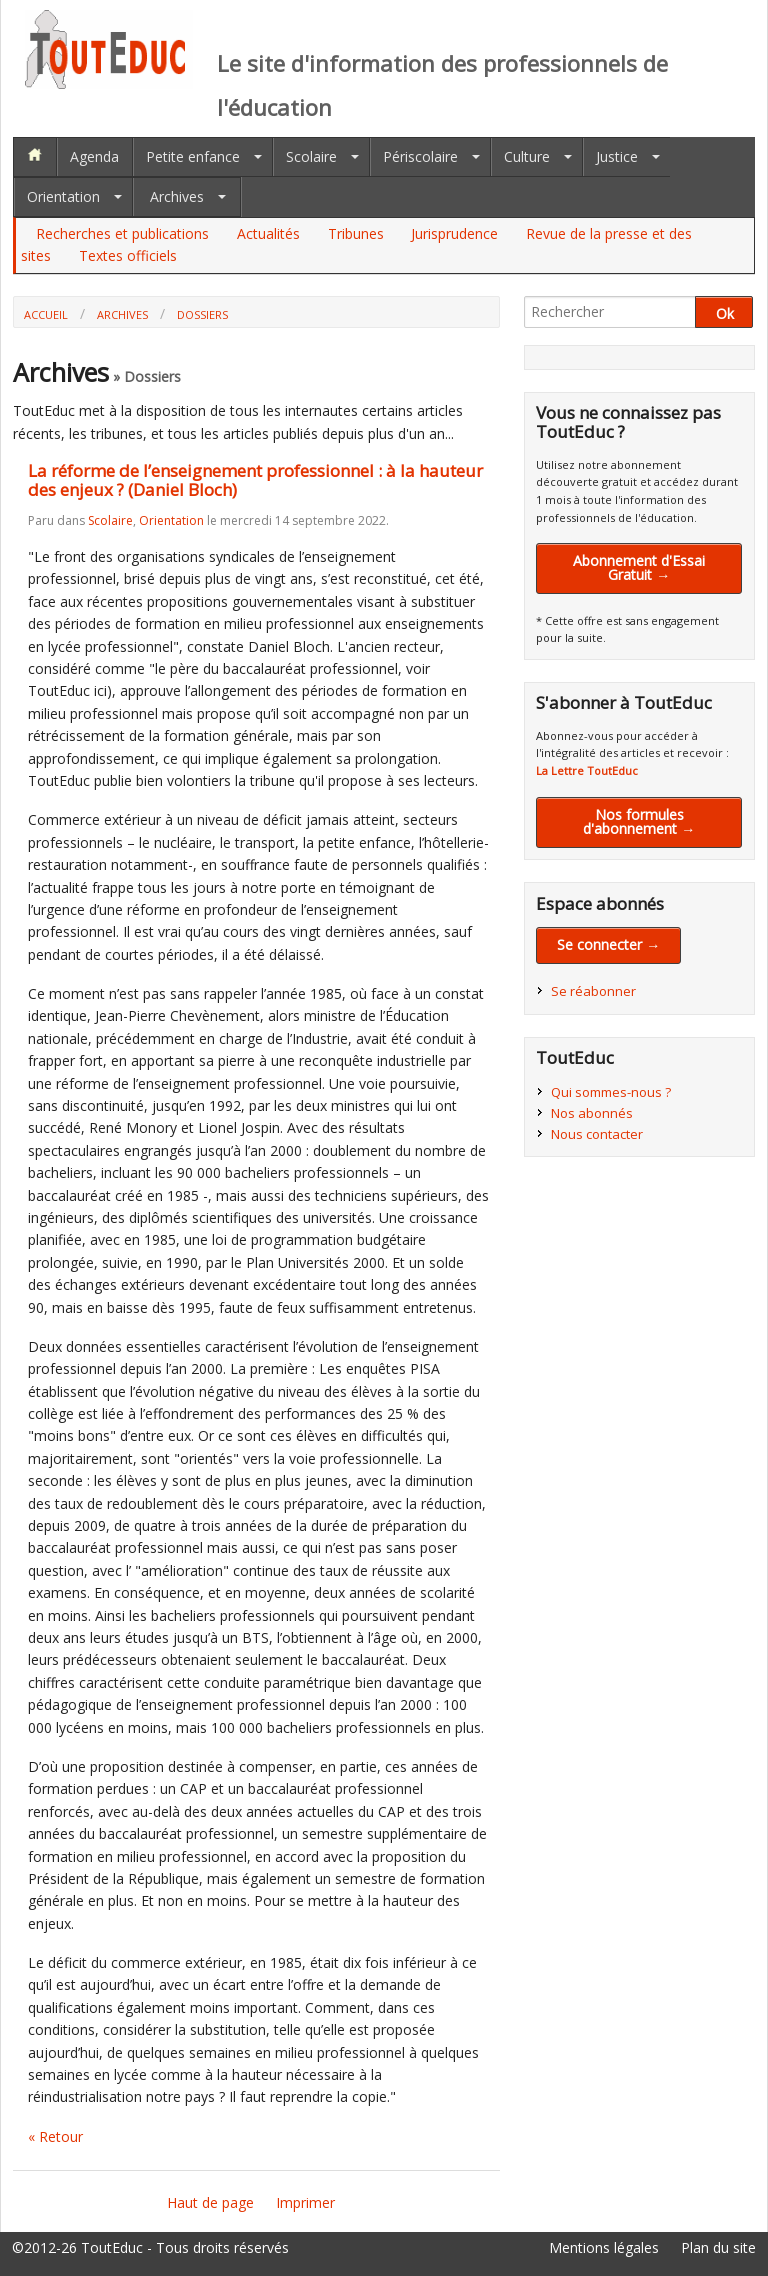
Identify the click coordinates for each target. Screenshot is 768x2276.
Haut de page (210, 2202)
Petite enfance (193, 156)
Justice (617, 156)
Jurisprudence (454, 233)
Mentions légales (604, 2247)
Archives (177, 196)
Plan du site (718, 2247)
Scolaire (311, 156)
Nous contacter (597, 1134)
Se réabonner (593, 991)
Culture (527, 156)
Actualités (268, 233)
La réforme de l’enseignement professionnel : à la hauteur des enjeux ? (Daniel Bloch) (255, 480)
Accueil (46, 314)
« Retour (55, 2136)
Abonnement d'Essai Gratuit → (639, 567)
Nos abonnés (592, 1113)
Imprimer (305, 2202)
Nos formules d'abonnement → (639, 821)
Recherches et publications (122, 233)
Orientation (63, 196)
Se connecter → (608, 944)
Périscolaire (420, 156)
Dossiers (202, 314)
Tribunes (356, 233)
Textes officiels (128, 255)
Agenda (94, 156)
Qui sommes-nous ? (611, 1092)
